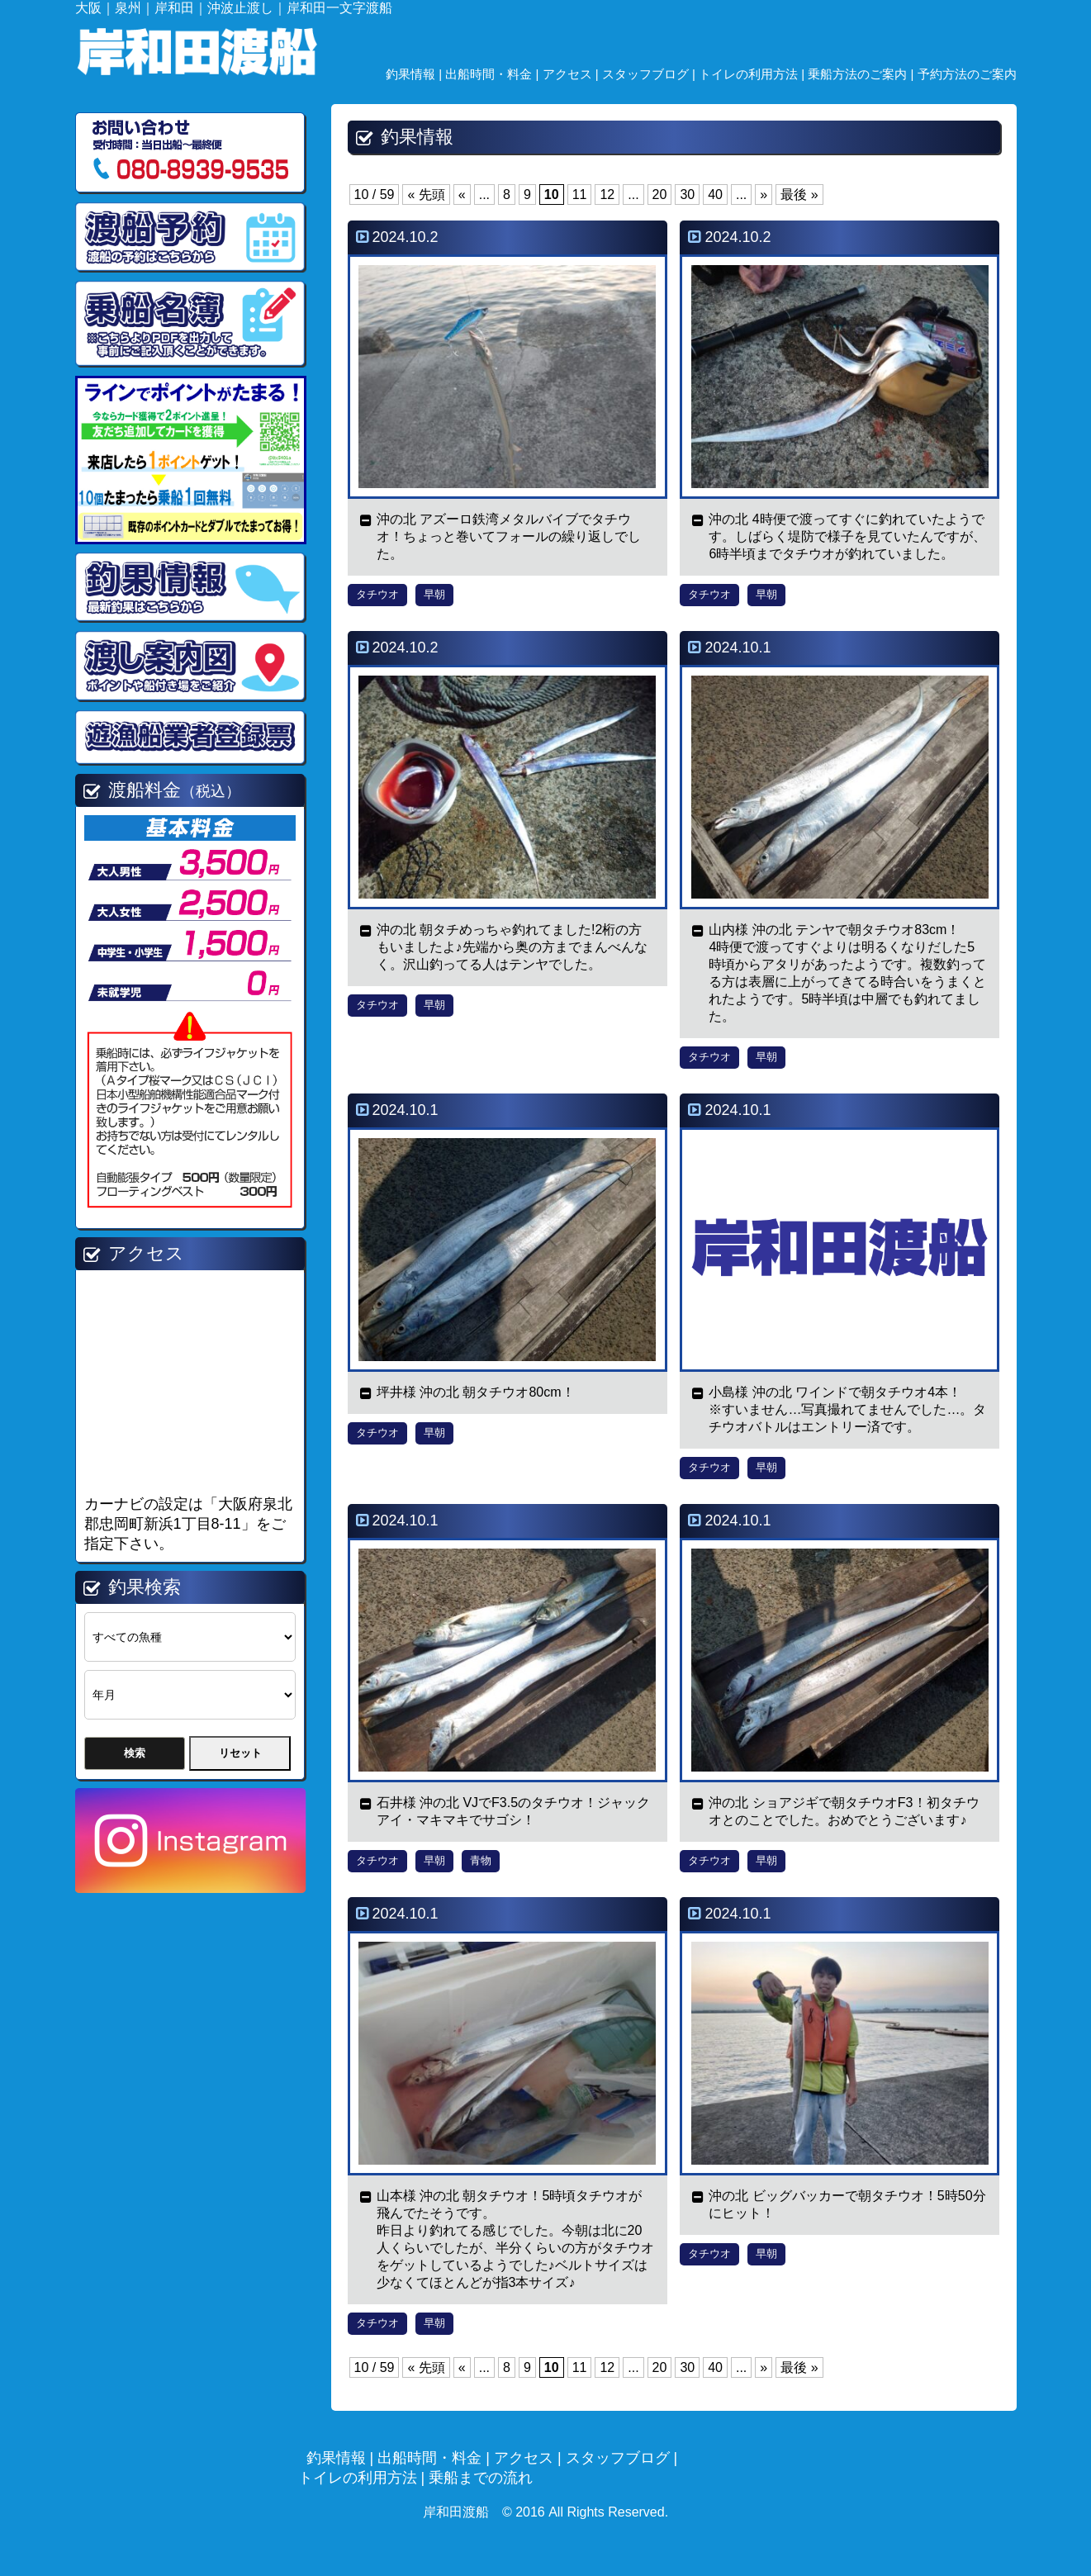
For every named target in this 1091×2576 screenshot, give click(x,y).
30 (687, 194)
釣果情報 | (415, 74)
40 (715, 194)
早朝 (434, 594)
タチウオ (377, 594)
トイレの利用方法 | (753, 74)
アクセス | (572, 74)
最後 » (799, 194)
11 (579, 194)
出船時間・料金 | (493, 74)
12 (607, 194)
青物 (480, 1860)
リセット (240, 1753)
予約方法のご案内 (967, 74)
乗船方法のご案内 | (862, 74)
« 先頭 (425, 194)
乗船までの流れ (481, 2477)
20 (659, 194)
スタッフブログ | (650, 74)
